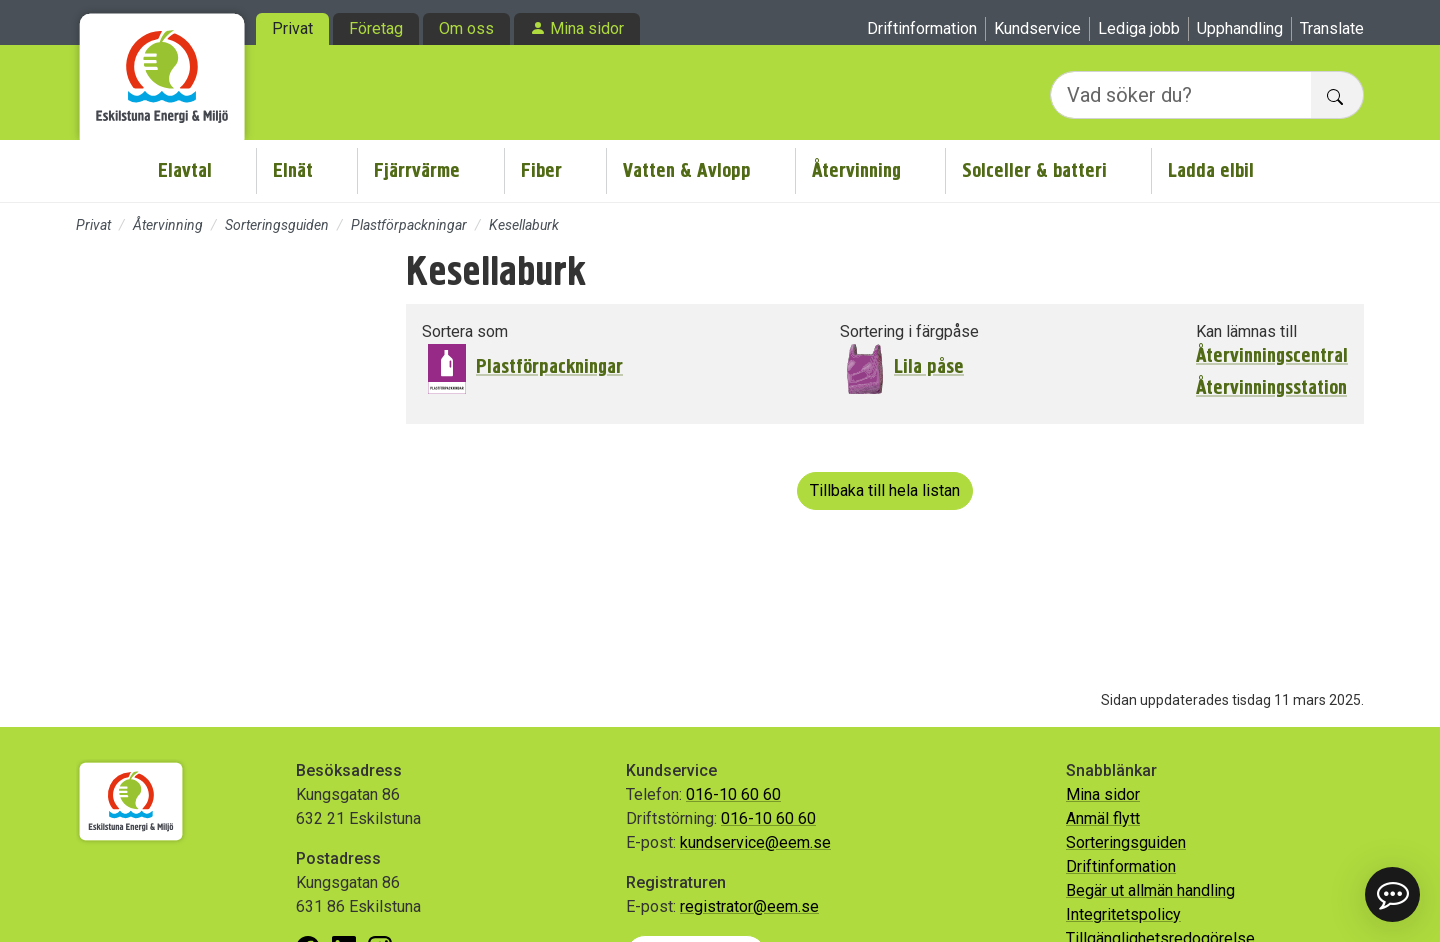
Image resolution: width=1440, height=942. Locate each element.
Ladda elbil (1211, 170)
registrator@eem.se (749, 906)
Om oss (466, 28)
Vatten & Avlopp (687, 170)
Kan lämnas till (1246, 331)
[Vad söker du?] (1181, 95)
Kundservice (1037, 28)
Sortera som (465, 331)
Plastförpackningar (409, 225)
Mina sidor (587, 28)
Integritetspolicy (1123, 914)
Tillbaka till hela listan (885, 490)
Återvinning (856, 170)
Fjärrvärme (417, 170)
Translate (1332, 28)
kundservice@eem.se (755, 842)
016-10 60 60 (733, 794)
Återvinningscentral (1272, 356)
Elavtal (185, 170)
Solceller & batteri (1034, 170)
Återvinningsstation (1271, 388)
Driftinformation (922, 28)
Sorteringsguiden (277, 225)
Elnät (293, 170)
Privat (292, 28)
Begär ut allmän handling (1150, 890)
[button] (1392, 894)
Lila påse (929, 366)
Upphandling (1240, 28)
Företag (376, 28)
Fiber (541, 170)
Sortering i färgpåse (909, 331)
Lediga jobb (1139, 28)
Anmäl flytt (1103, 818)
